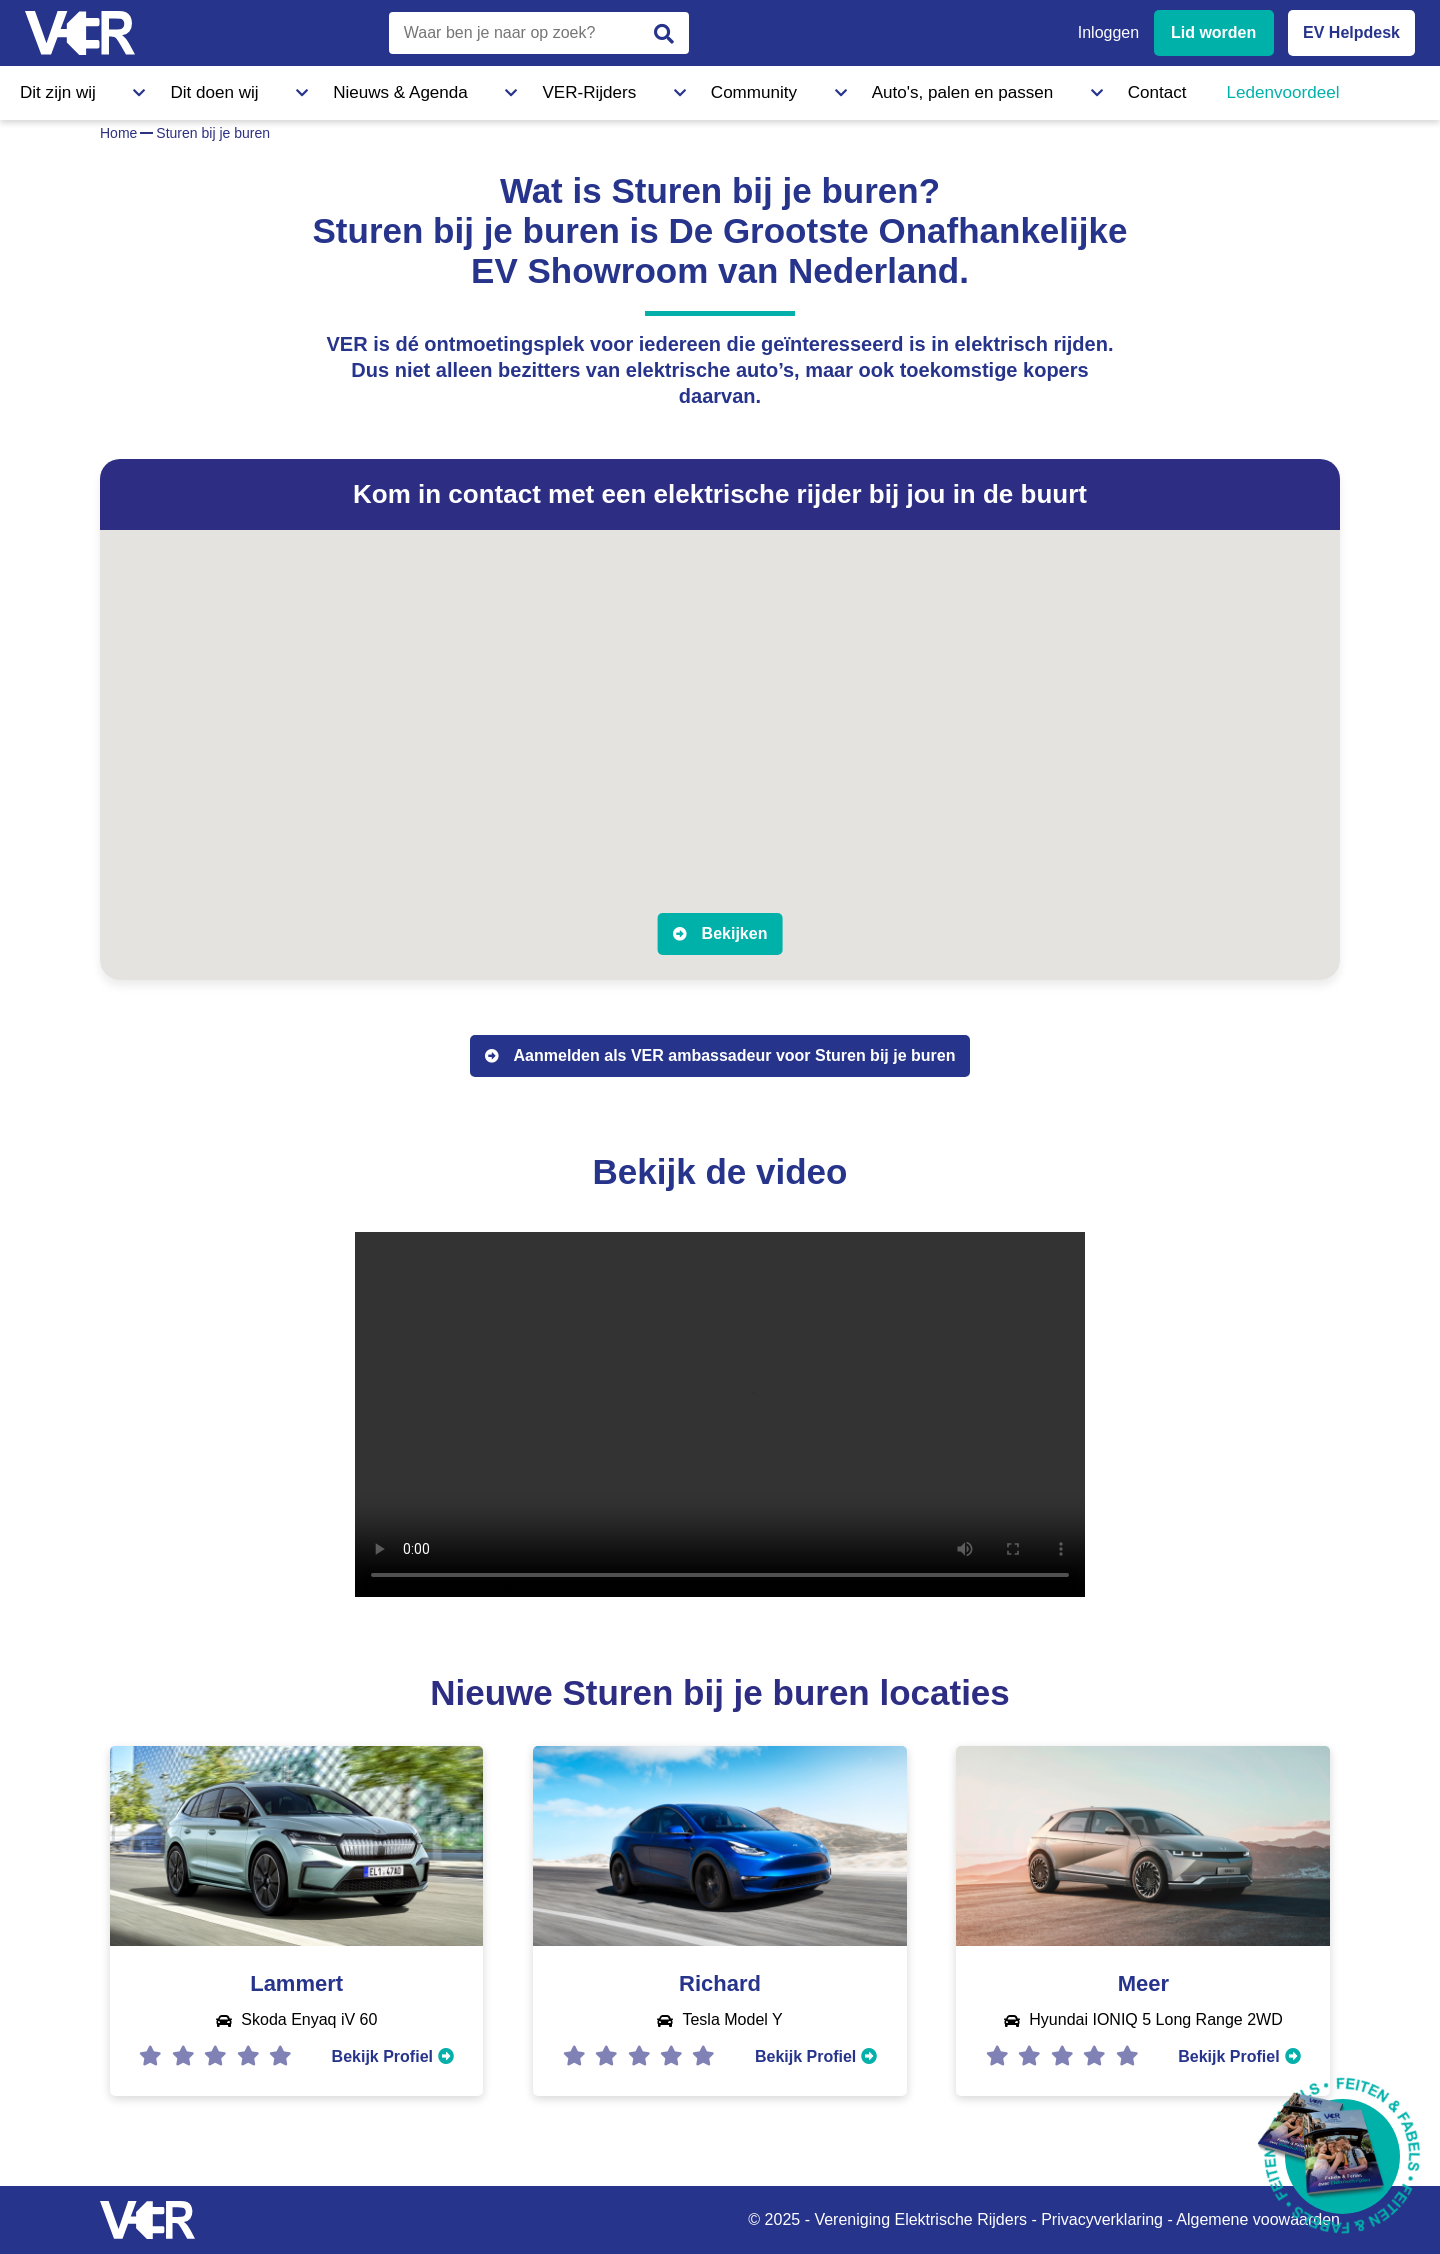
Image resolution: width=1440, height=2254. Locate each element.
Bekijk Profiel (393, 2056)
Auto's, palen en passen (723, 89)
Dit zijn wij (54, 89)
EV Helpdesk (1351, 32)
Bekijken (735, 933)
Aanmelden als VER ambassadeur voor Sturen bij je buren (735, 1055)
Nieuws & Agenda (306, 89)
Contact (868, 89)
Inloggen (1108, 32)
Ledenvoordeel (985, 89)
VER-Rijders (445, 89)
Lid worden (1213, 32)
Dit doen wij (167, 89)
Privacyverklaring (1102, 2219)
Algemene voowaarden (1258, 2219)
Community (564, 89)
